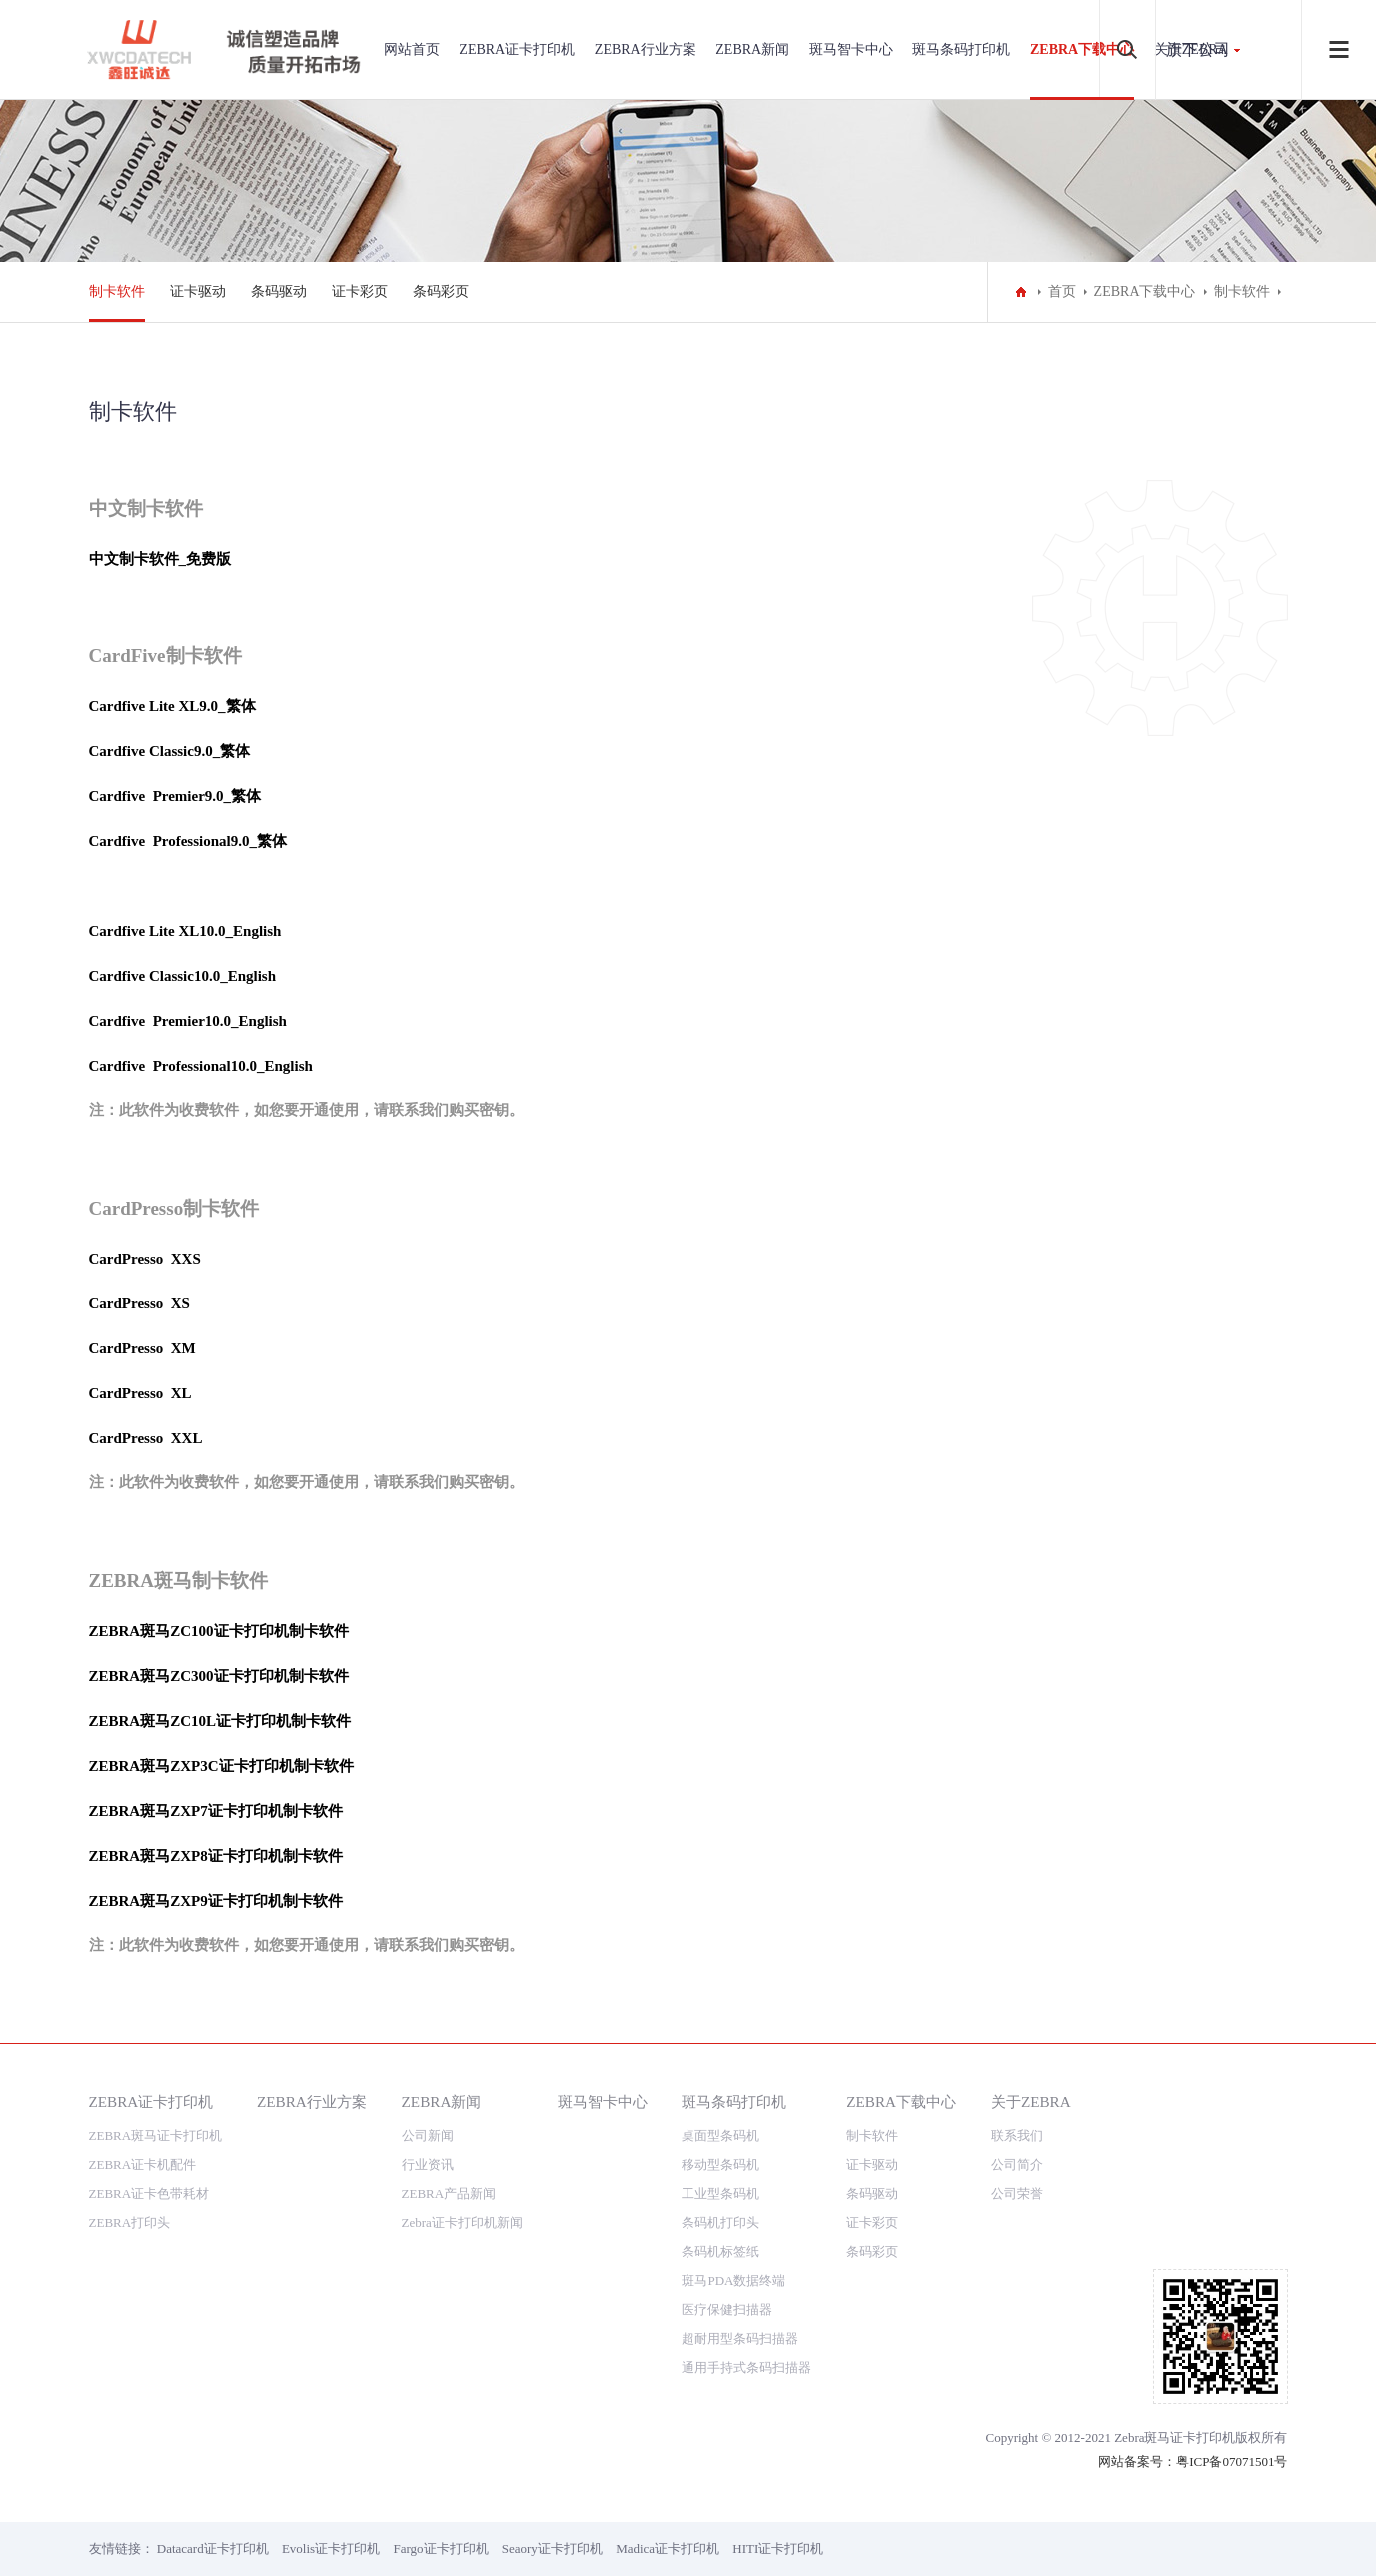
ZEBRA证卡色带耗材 (149, 2193)
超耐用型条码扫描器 (740, 2338)
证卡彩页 (360, 291)
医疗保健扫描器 (727, 2309)
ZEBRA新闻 (752, 49)
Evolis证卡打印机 (331, 2548)
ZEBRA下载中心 (1082, 49)
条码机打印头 (720, 2222)
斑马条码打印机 (961, 49)
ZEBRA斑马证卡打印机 (156, 2135)
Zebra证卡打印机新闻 (462, 2222)
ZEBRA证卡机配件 (143, 2164)
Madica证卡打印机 (667, 2548)
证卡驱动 (198, 291)
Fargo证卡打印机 (440, 2548)
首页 (1062, 291)
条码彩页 (441, 291)
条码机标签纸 (720, 2251)
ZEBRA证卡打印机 (517, 49)
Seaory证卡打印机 (552, 2548)
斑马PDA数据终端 (733, 2280)
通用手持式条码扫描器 (746, 2367)
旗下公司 (1198, 49)
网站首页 (412, 49)
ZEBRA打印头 (130, 2222)
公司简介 (1017, 2164)
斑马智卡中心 (851, 49)
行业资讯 (428, 2164)
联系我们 (1017, 2135)
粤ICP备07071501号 (1231, 2461)
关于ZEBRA (1031, 2101)
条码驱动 (279, 291)
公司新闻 (428, 2135)
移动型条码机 (720, 2164)
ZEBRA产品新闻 (449, 2193)
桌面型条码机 (720, 2135)
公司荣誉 (1017, 2193)
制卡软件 (117, 291)
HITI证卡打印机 (777, 2548)
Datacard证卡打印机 (213, 2548)
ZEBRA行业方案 (645, 49)
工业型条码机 (720, 2193)
